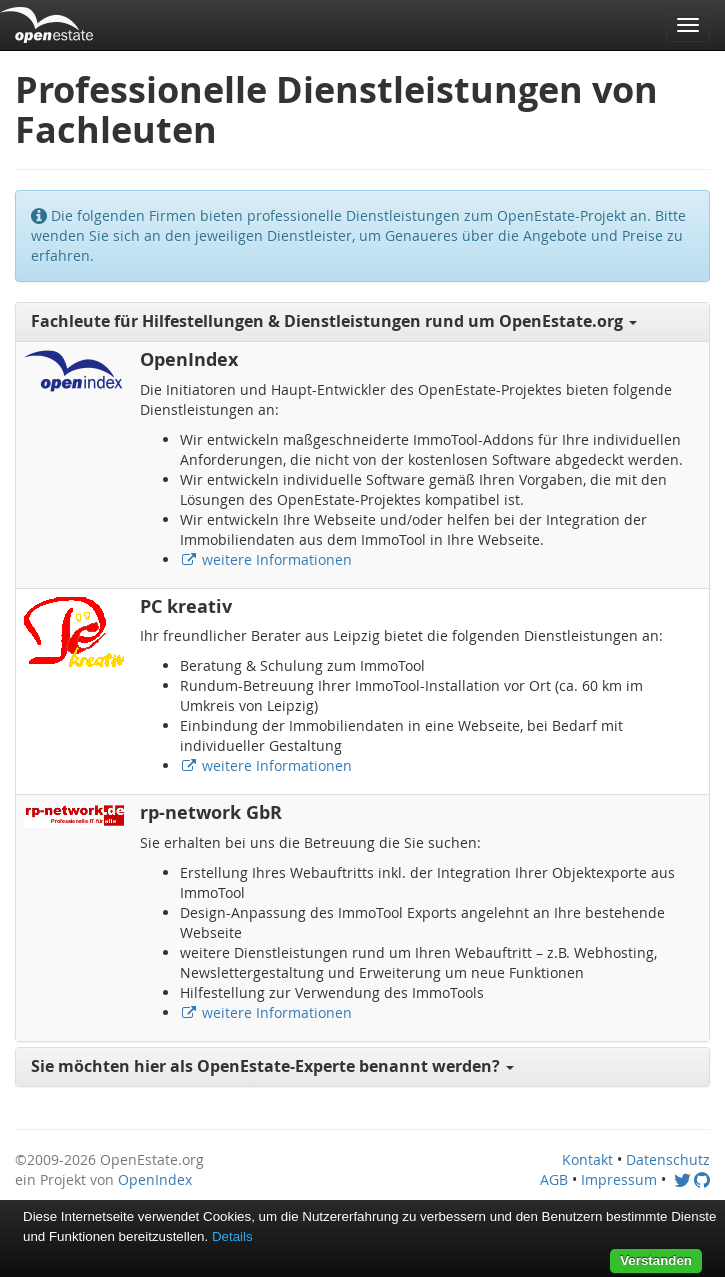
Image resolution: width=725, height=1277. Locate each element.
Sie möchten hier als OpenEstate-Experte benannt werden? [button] (272, 1066)
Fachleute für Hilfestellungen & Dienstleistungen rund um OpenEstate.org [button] (334, 321)
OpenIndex (155, 1179)
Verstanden (656, 1260)
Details (232, 1236)
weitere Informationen (266, 559)
